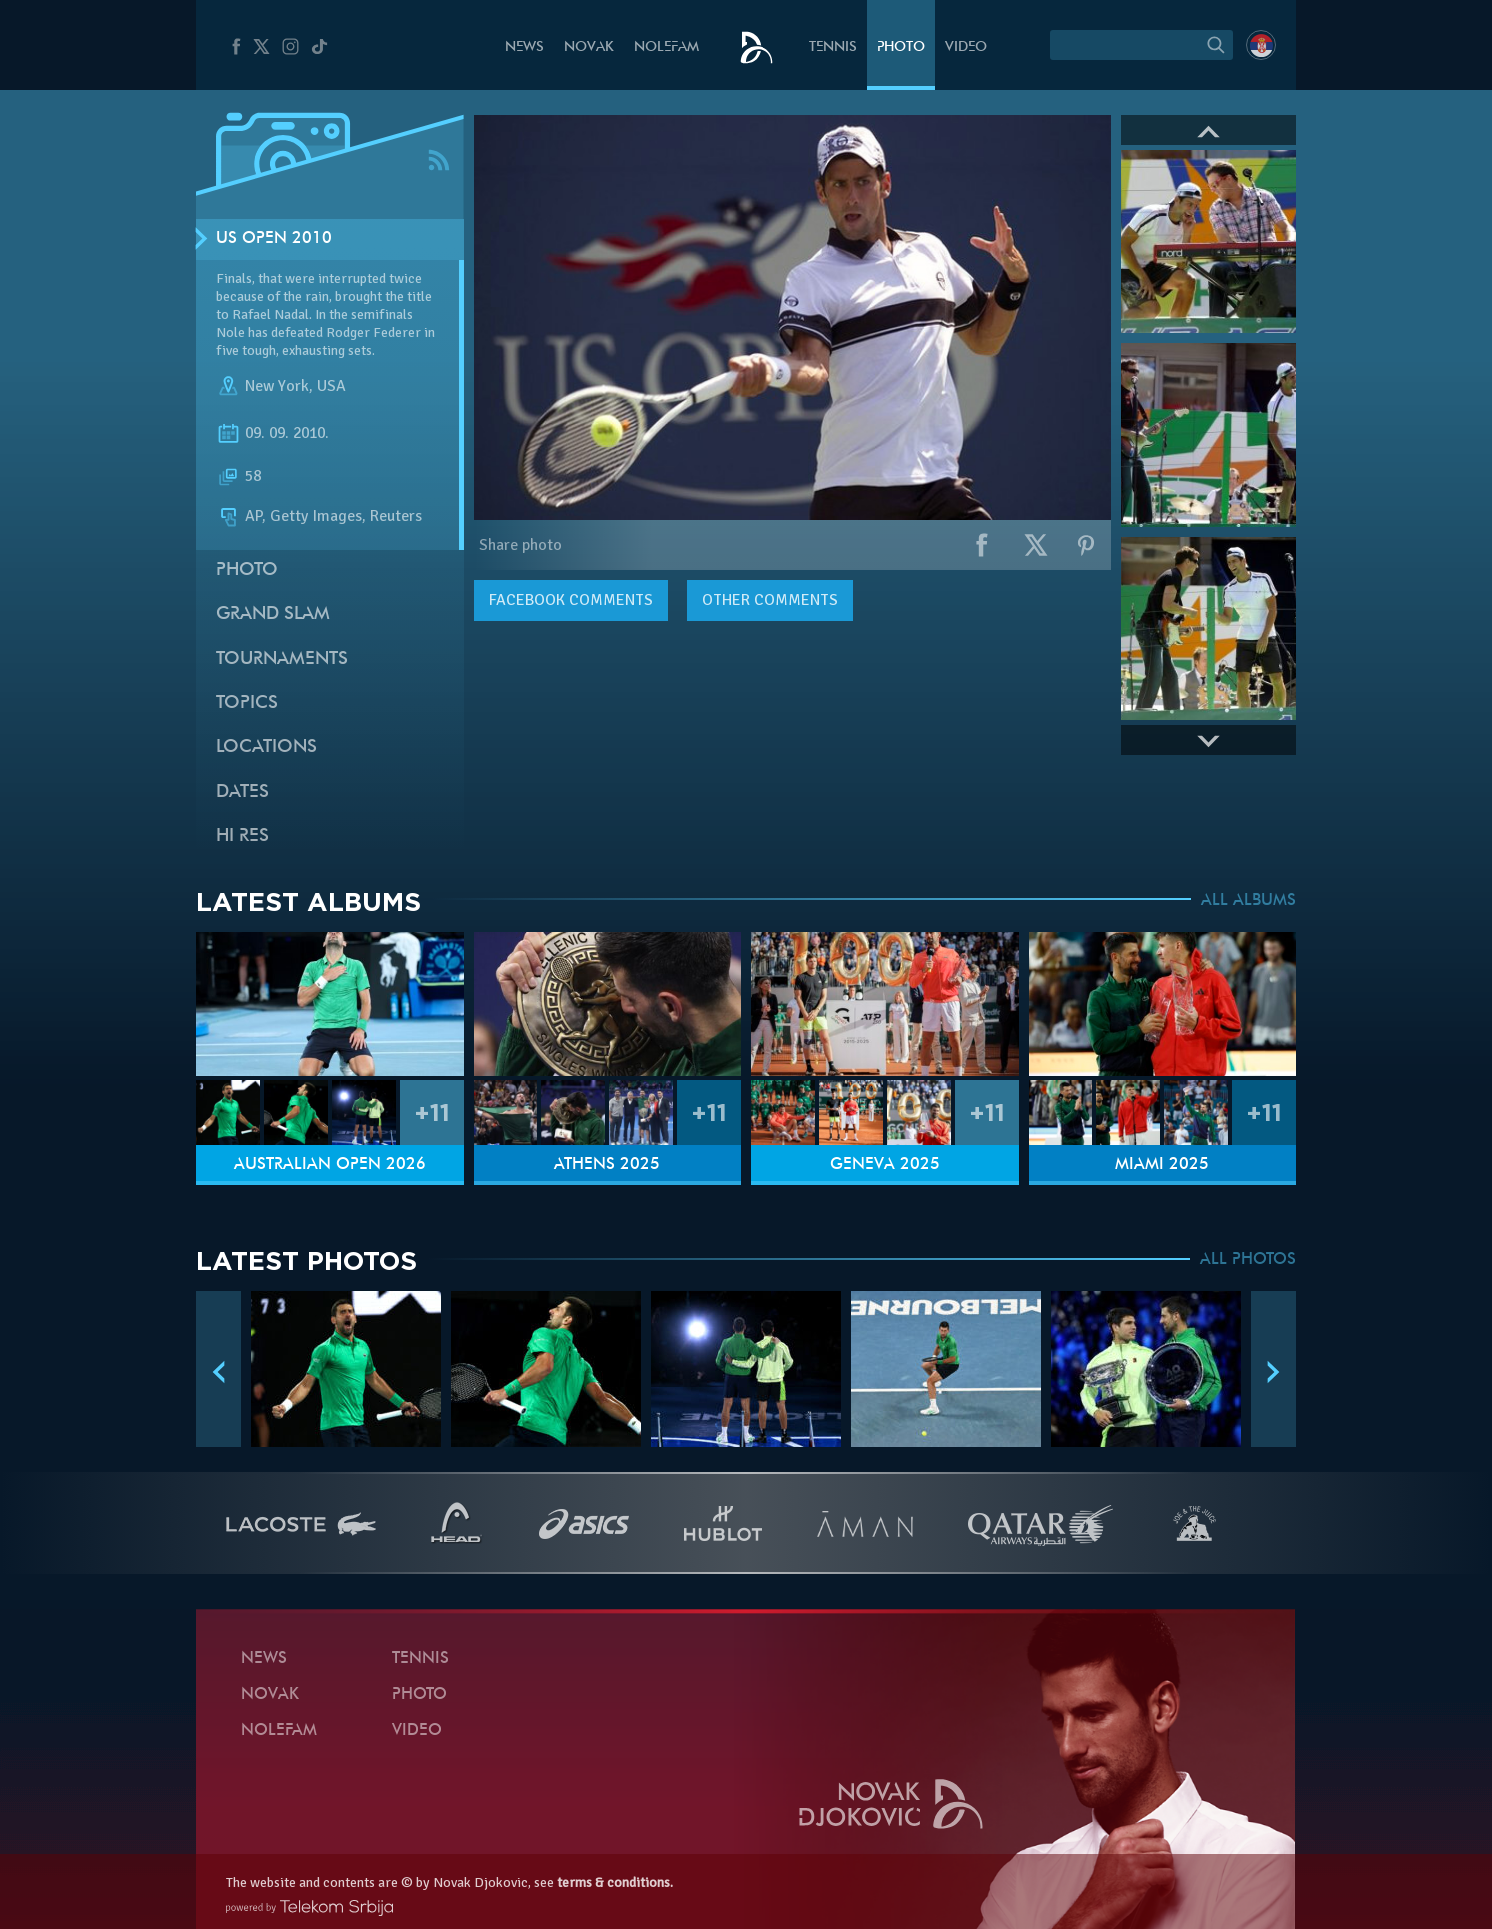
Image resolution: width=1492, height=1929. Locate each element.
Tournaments (282, 659)
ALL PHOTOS (1248, 1260)
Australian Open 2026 (330, 1165)
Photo (901, 47)
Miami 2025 (1162, 1165)
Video (966, 47)
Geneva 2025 (885, 1165)
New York (277, 386)
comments (571, 600)
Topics (247, 703)
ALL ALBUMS (1248, 901)
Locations (266, 747)
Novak (589, 47)
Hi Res (242, 836)
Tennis (833, 47)
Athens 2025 (607, 1165)
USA (331, 386)
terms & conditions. (615, 1882)
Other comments (770, 600)
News (524, 47)
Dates (242, 792)
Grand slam (273, 614)
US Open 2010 (274, 239)
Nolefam (666, 47)
